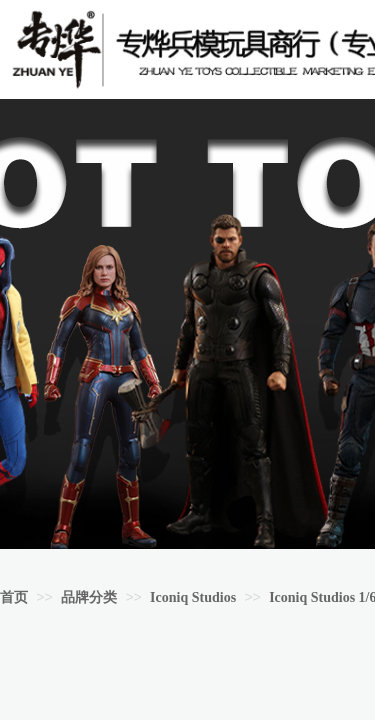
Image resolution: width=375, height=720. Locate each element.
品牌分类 (89, 597)
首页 (14, 597)
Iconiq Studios (193, 597)
